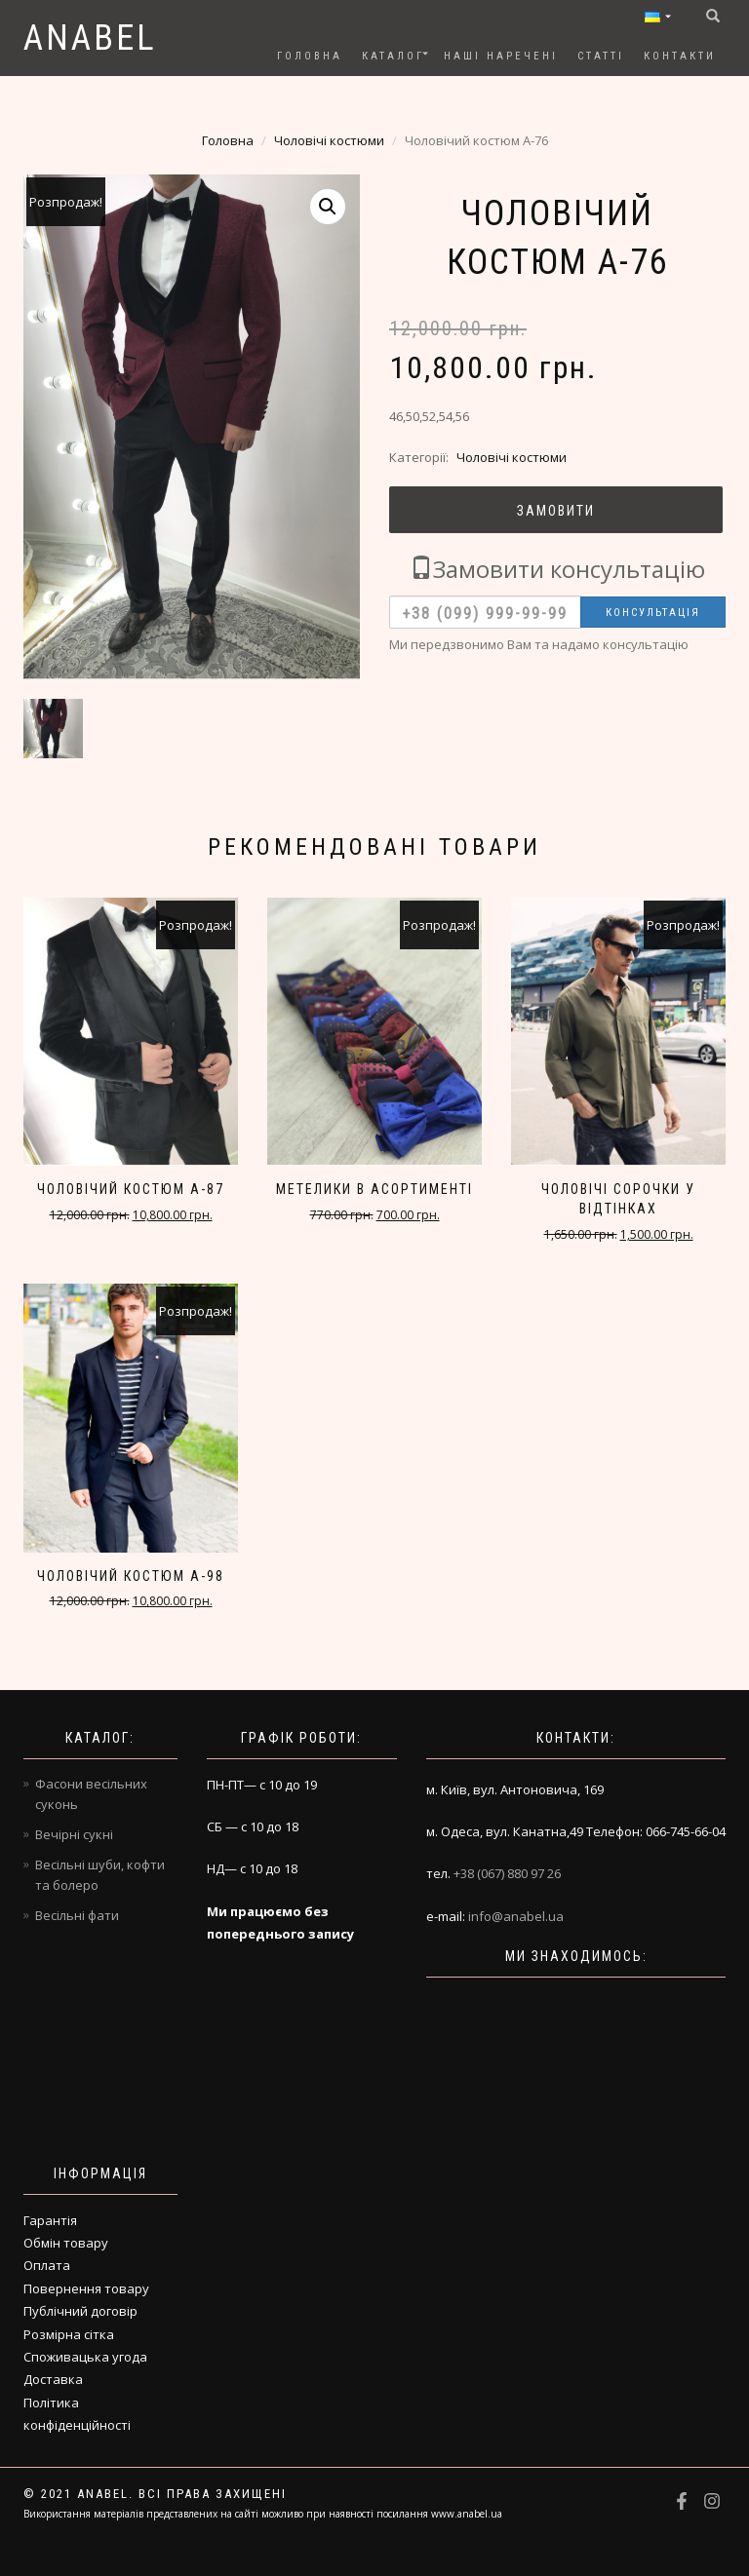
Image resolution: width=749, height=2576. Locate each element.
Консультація (653, 612)
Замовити (556, 511)
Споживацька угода (85, 2356)
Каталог (393, 56)
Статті (600, 56)
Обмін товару (65, 2242)
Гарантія (50, 2220)
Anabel (90, 38)
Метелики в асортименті (374, 1189)
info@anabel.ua (516, 1916)
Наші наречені (501, 56)
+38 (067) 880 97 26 (507, 1873)
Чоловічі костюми (329, 140)
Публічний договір (80, 2311)
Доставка (53, 2379)
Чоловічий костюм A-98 (130, 1576)
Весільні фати (77, 1915)
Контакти (680, 56)
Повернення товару (86, 2288)
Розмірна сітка (68, 2334)
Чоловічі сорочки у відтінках (618, 1198)
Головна (309, 56)
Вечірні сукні (74, 1834)
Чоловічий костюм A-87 (130, 1189)
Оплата (46, 2265)
